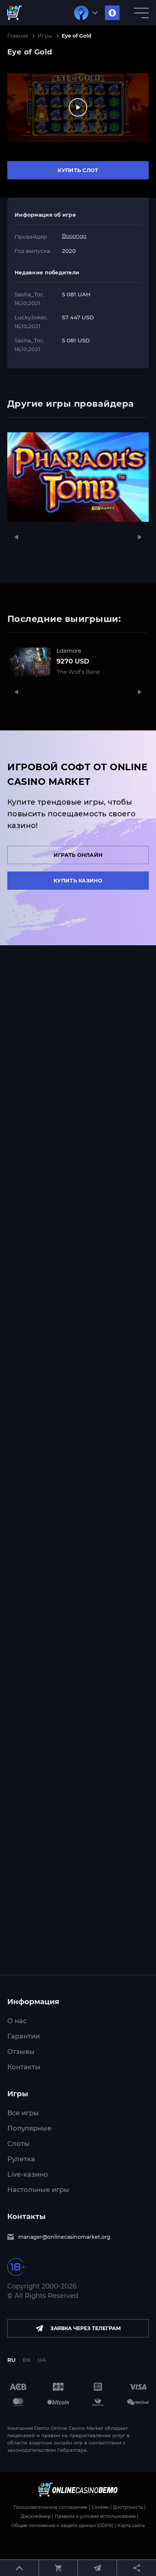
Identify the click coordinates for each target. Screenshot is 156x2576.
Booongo (74, 235)
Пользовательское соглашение (50, 2507)
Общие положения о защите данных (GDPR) (62, 2525)
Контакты (23, 2067)
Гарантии (23, 2036)
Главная (17, 36)
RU (11, 2359)
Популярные (29, 2128)
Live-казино (27, 2174)
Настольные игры (38, 2190)
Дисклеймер (36, 2516)
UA (42, 2359)
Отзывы (21, 2052)
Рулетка (21, 2159)
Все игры (23, 2113)
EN (27, 2359)
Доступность (128, 2507)
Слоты (18, 2144)
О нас (17, 2021)
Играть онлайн (78, 855)
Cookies (100, 2507)
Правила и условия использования (95, 2516)
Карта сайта (131, 2525)
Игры (45, 36)
